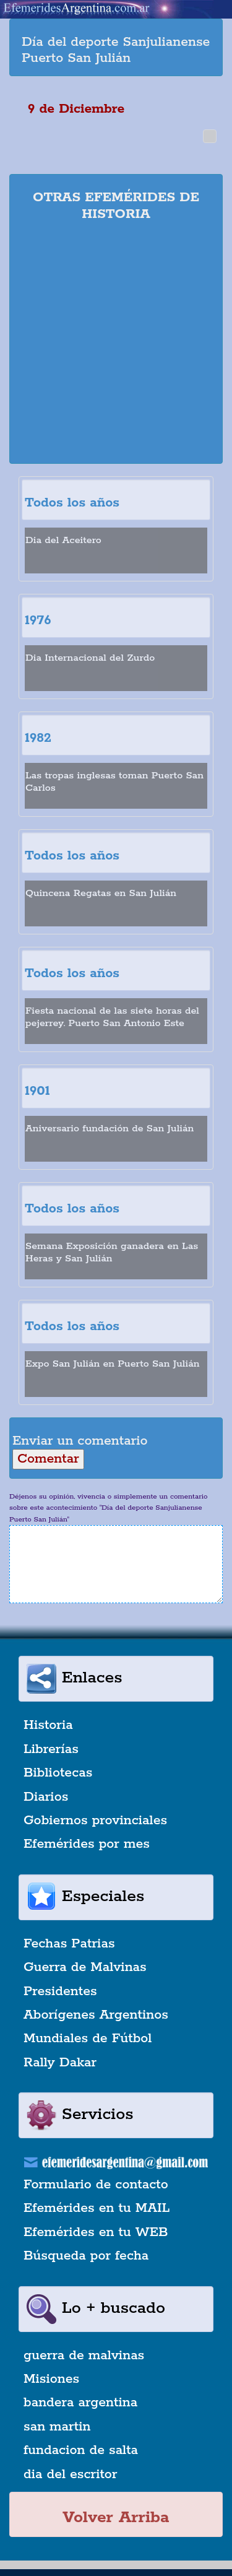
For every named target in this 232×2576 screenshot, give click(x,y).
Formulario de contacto (96, 2184)
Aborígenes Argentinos (96, 2015)
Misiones (51, 2379)
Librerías (51, 1749)
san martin (57, 2426)
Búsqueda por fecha (86, 2256)
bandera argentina (80, 2402)
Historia (48, 1725)
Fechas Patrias (69, 1943)
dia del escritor (70, 2474)
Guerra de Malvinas (85, 1967)
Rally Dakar (60, 2062)
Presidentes (60, 1991)
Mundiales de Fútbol (88, 2038)
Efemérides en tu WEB (96, 2232)
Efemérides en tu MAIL (97, 2208)
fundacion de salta (81, 2450)
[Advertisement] (116, 344)
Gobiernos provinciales (95, 1820)
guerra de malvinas (84, 2355)
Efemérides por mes (87, 1844)
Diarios (46, 1797)
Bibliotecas (58, 1773)
